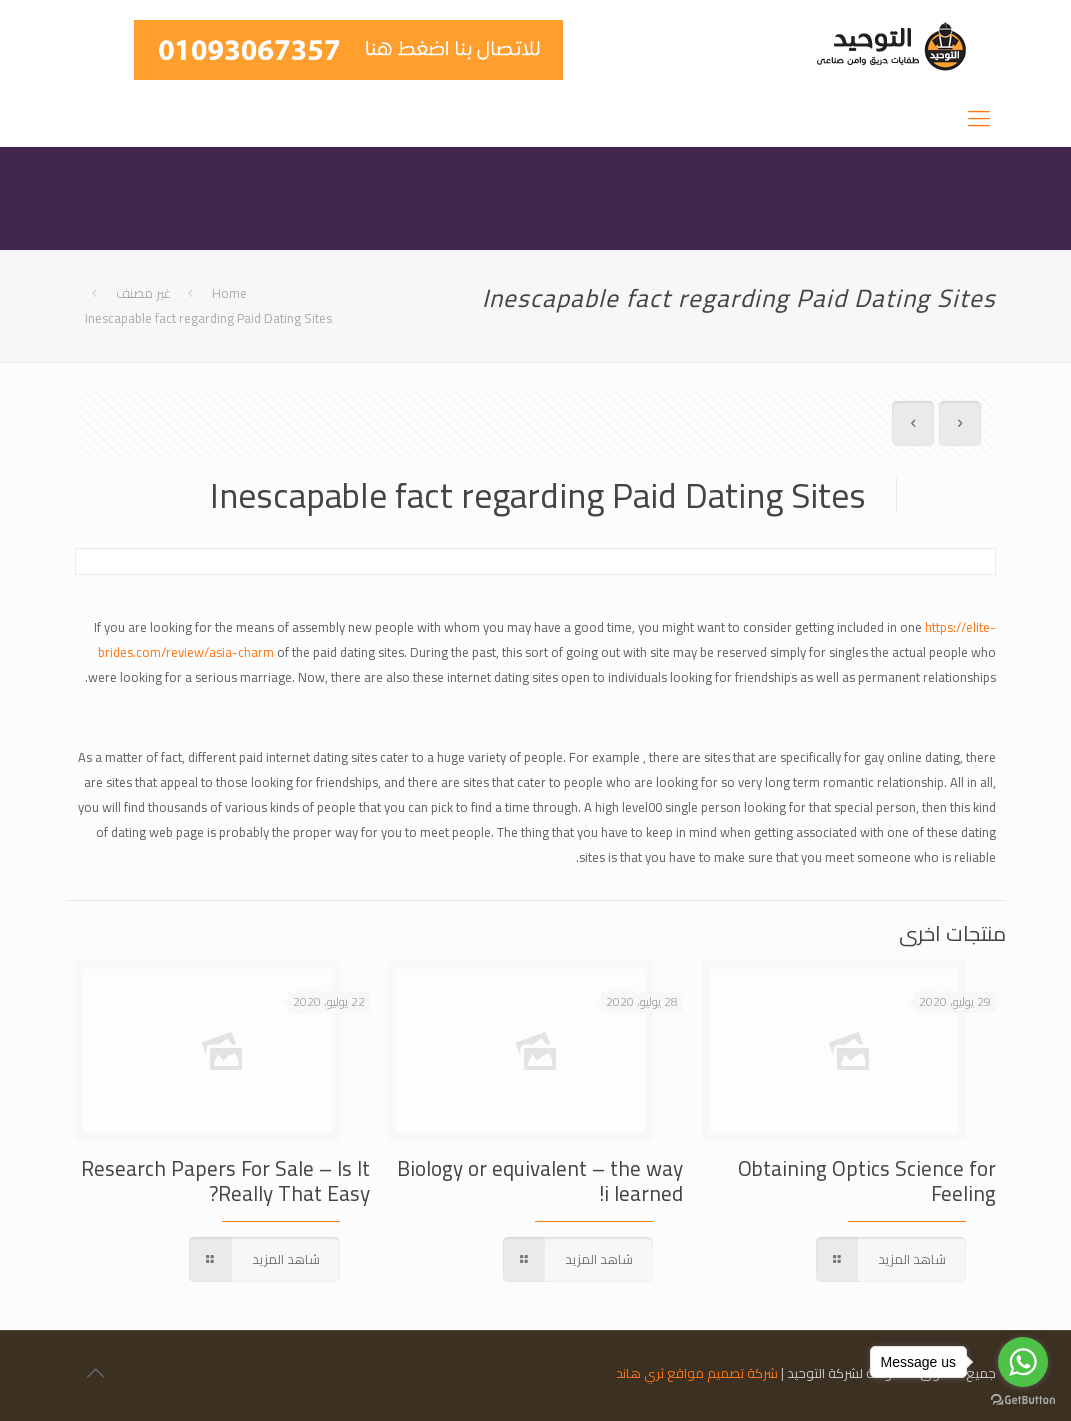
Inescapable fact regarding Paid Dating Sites (208, 318)
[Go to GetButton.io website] (1023, 1400)
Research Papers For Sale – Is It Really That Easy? (225, 1181)
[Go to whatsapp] (1023, 1362)
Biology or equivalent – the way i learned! (540, 1181)
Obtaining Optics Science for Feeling (867, 1181)
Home (229, 293)
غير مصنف (143, 293)
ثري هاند (640, 1373)
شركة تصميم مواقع (722, 1373)
